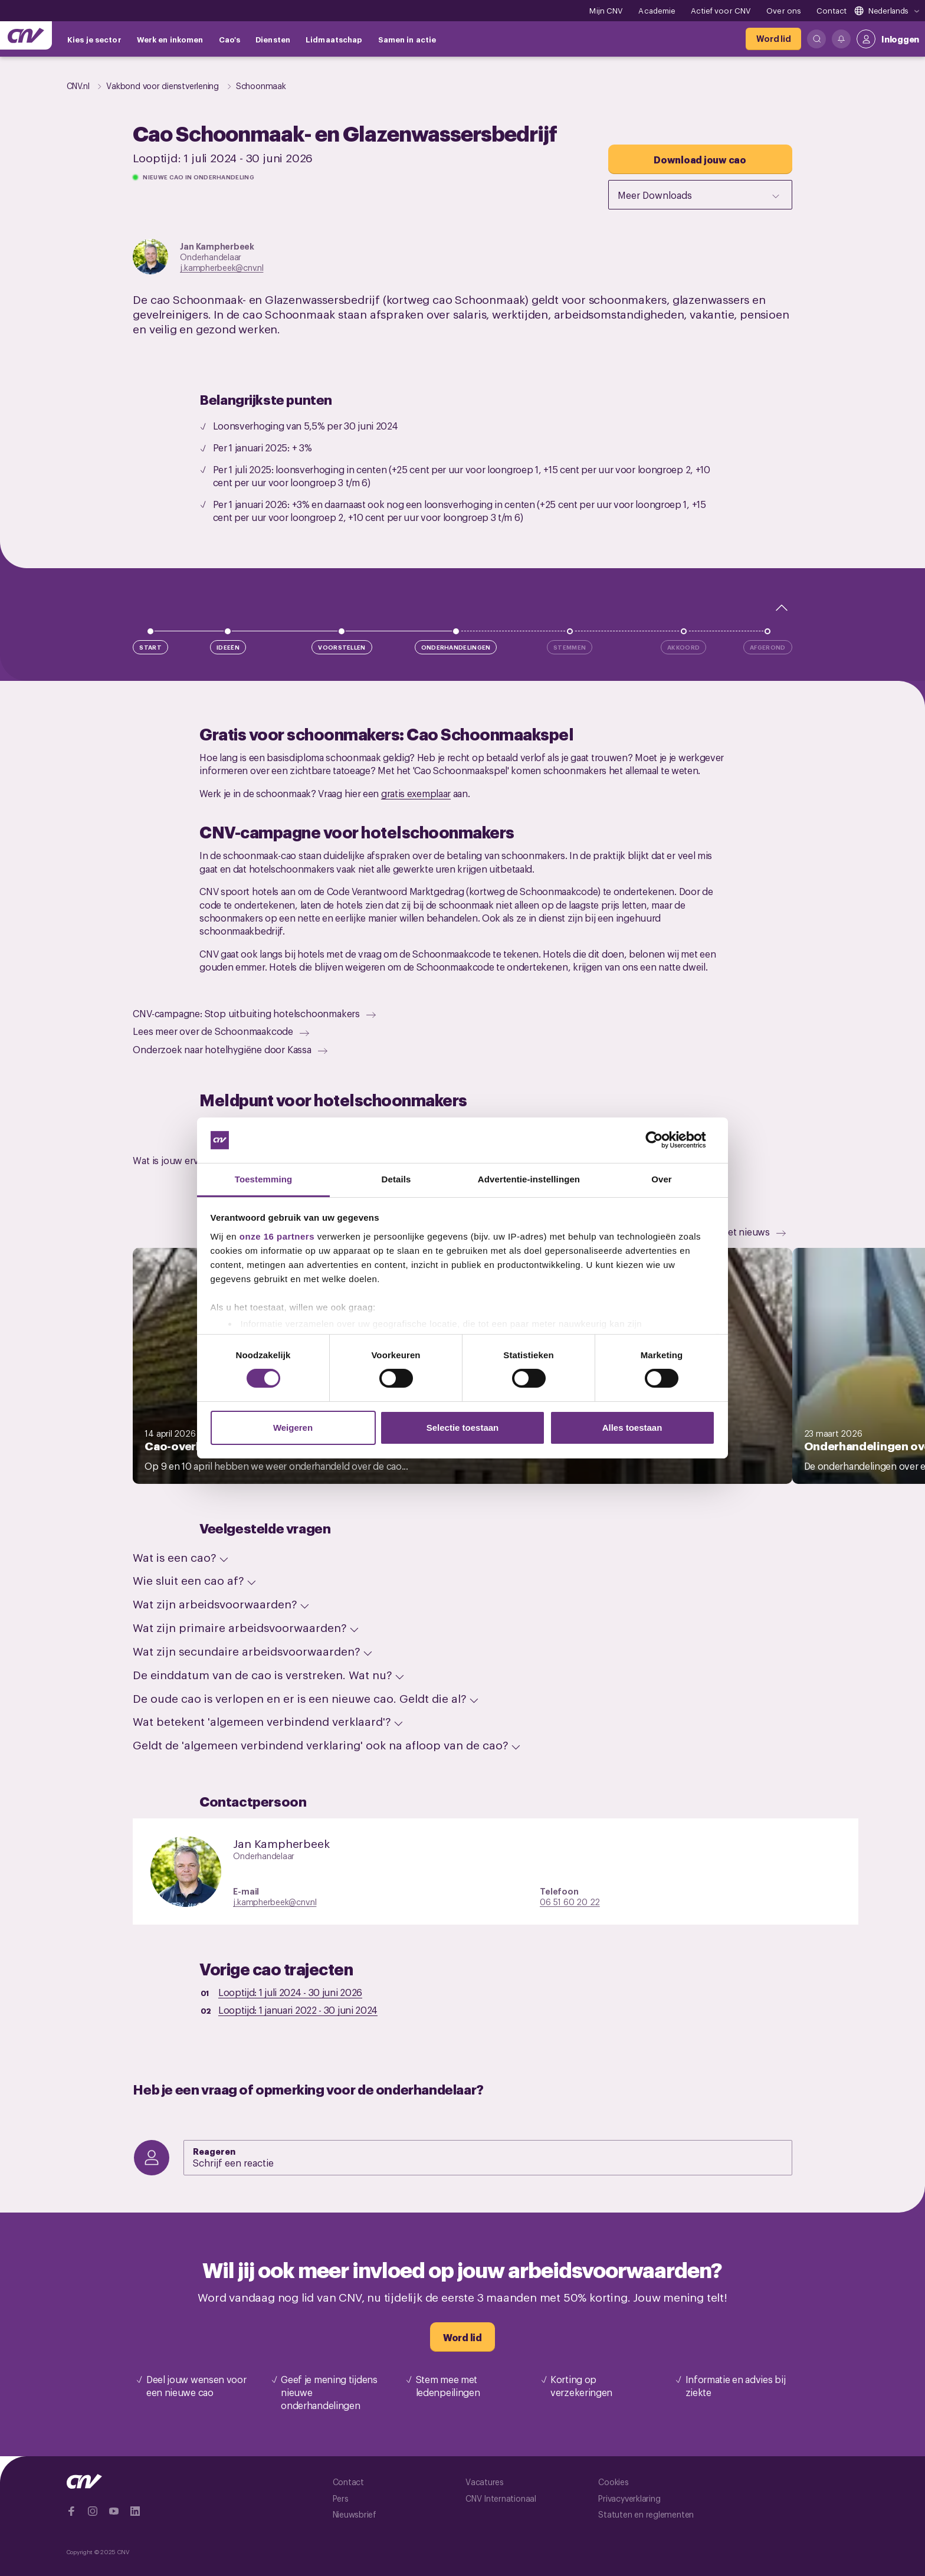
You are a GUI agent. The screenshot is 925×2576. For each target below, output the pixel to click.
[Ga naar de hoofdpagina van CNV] (26, 35)
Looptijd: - (290, 1991)
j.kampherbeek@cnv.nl (221, 267)
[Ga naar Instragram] (92, 2511)
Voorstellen (341, 647)
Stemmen (569, 647)
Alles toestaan (632, 1428)
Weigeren (293, 1428)
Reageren (214, 2151)
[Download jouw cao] (700, 159)
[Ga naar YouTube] (113, 2511)
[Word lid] (773, 39)
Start (150, 647)
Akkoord (683, 647)
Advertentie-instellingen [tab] (529, 1179)
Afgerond (767, 647)
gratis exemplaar (416, 792)
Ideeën (228, 647)
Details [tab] (396, 1179)
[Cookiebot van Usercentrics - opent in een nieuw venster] (663, 1140)
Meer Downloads (700, 195)
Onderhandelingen (456, 647)
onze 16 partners (277, 1236)
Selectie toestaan (463, 1428)
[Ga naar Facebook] (71, 2511)
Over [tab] (661, 1179)
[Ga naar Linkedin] (135, 2511)
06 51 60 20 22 (570, 1901)
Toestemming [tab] (264, 1179)
